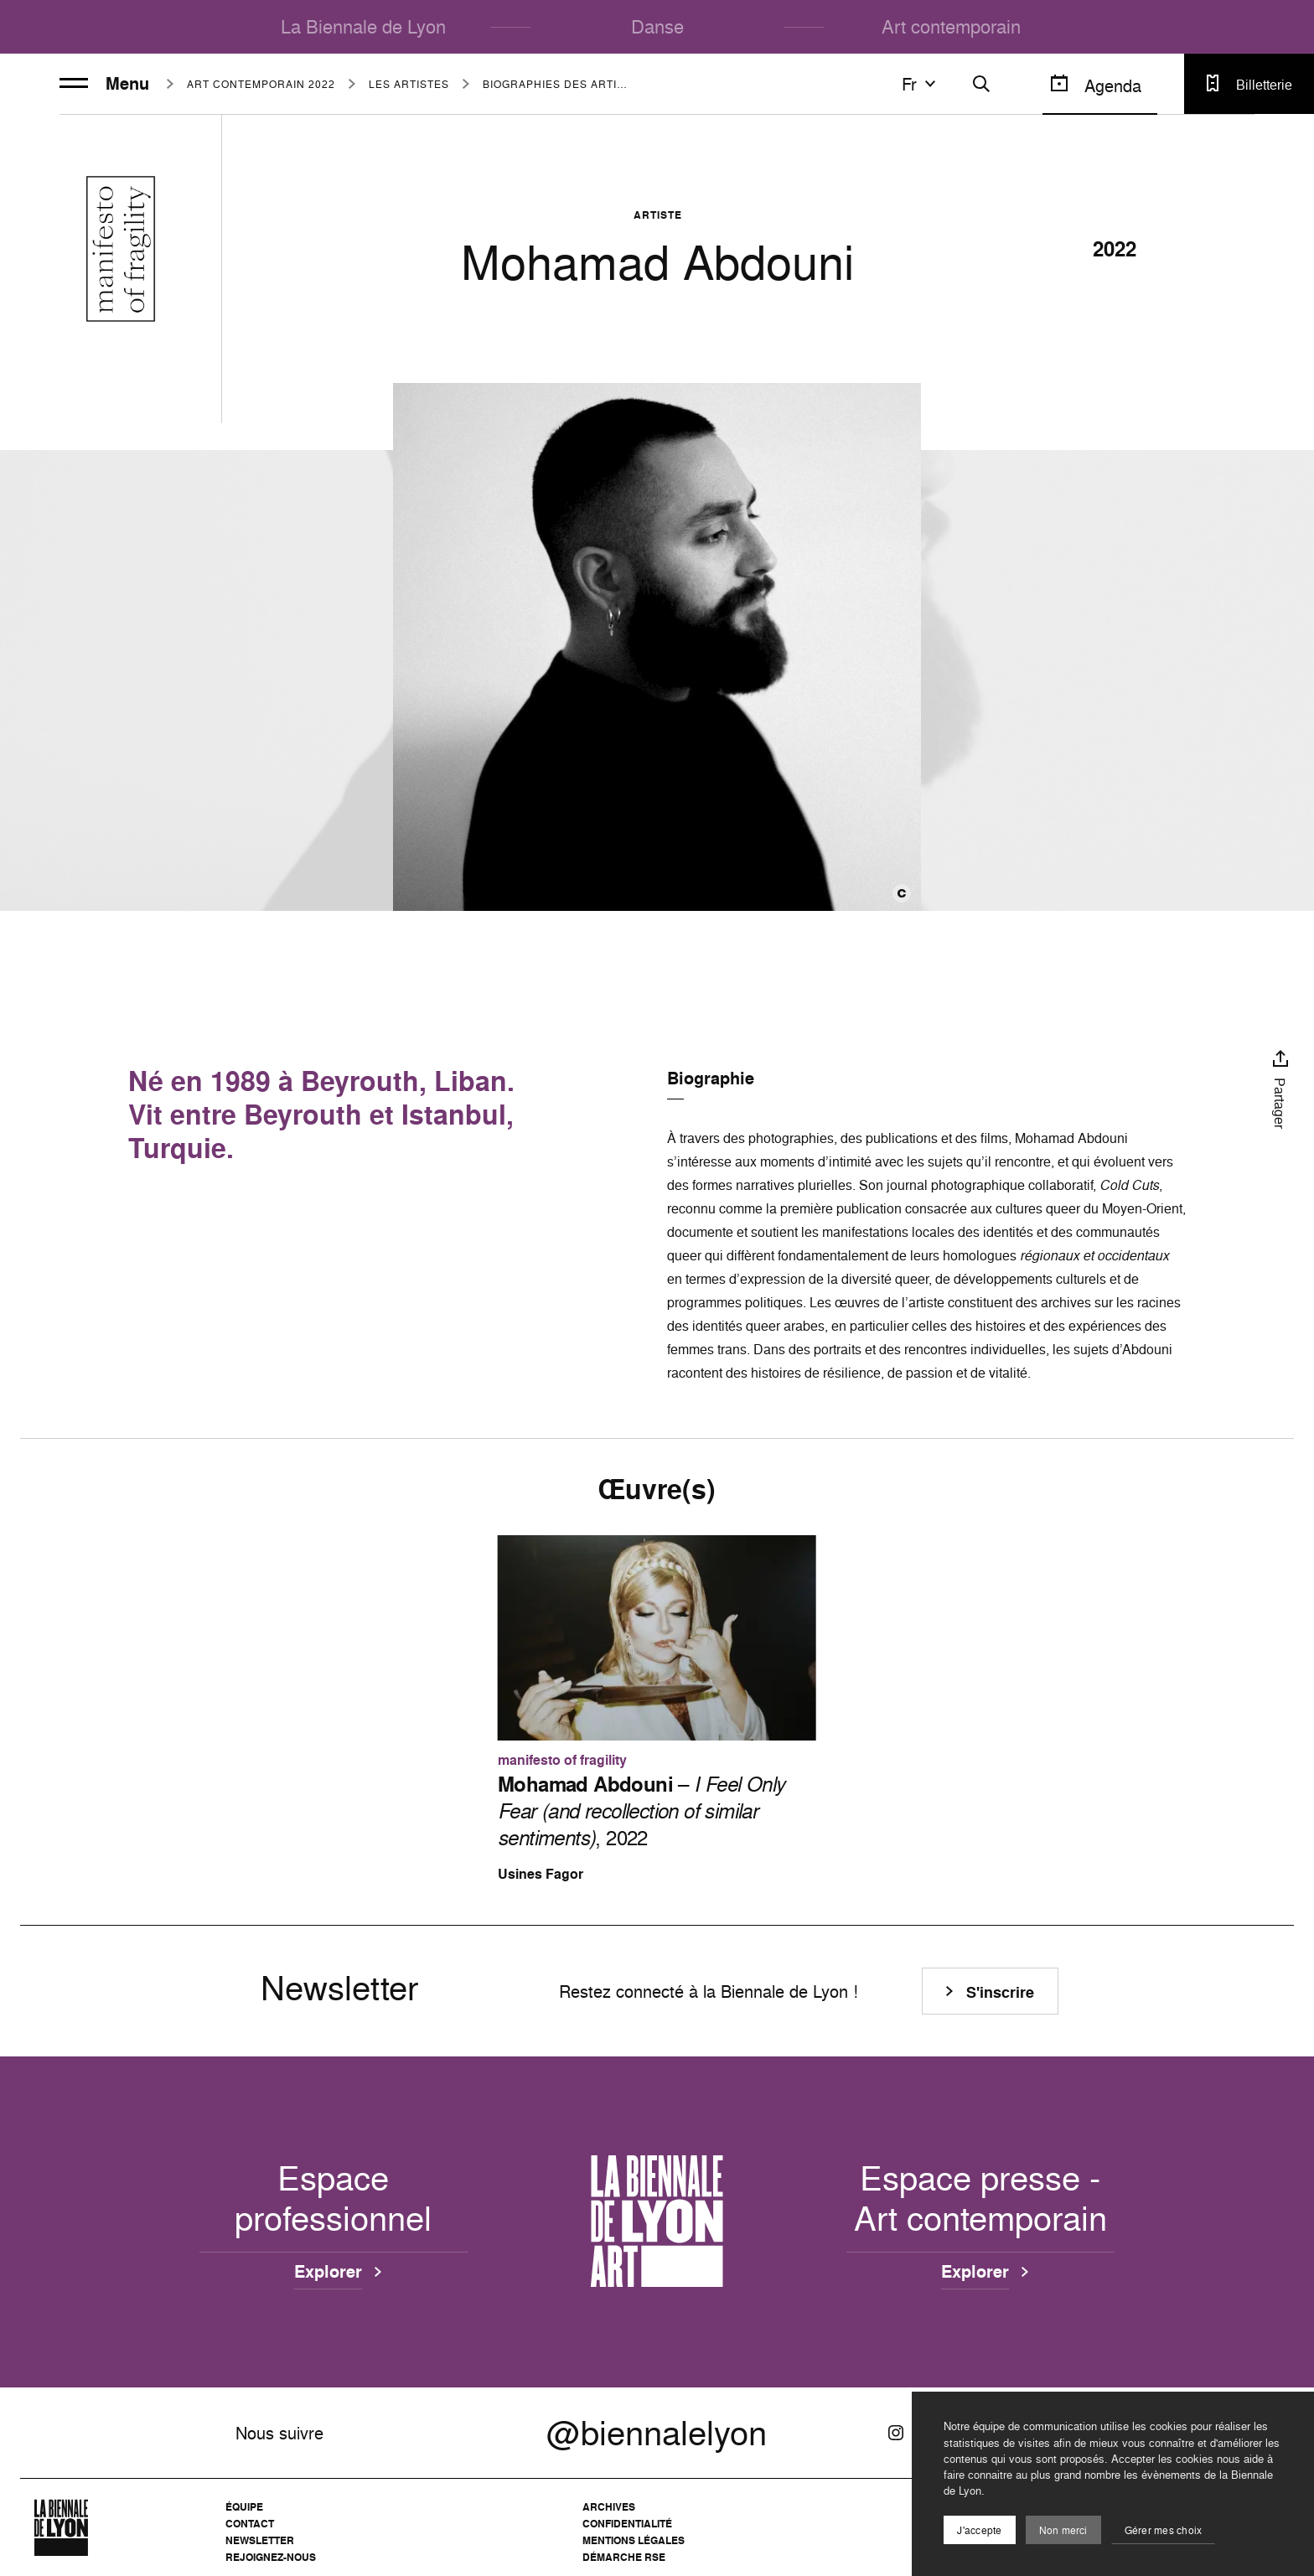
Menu (104, 83)
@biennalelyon (656, 2433)
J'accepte (979, 2530)
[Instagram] (895, 2432)
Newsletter (259, 2540)
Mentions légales (633, 2540)
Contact (249, 2524)
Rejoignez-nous (270, 2557)
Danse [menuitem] (657, 26)
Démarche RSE (623, 2557)
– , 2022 (641, 1811)
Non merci (1063, 2530)
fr (921, 83)
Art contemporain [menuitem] (951, 26)
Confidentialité (627, 2524)
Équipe (244, 2507)
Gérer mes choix (1164, 2530)
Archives (608, 2507)
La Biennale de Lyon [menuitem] (363, 26)
